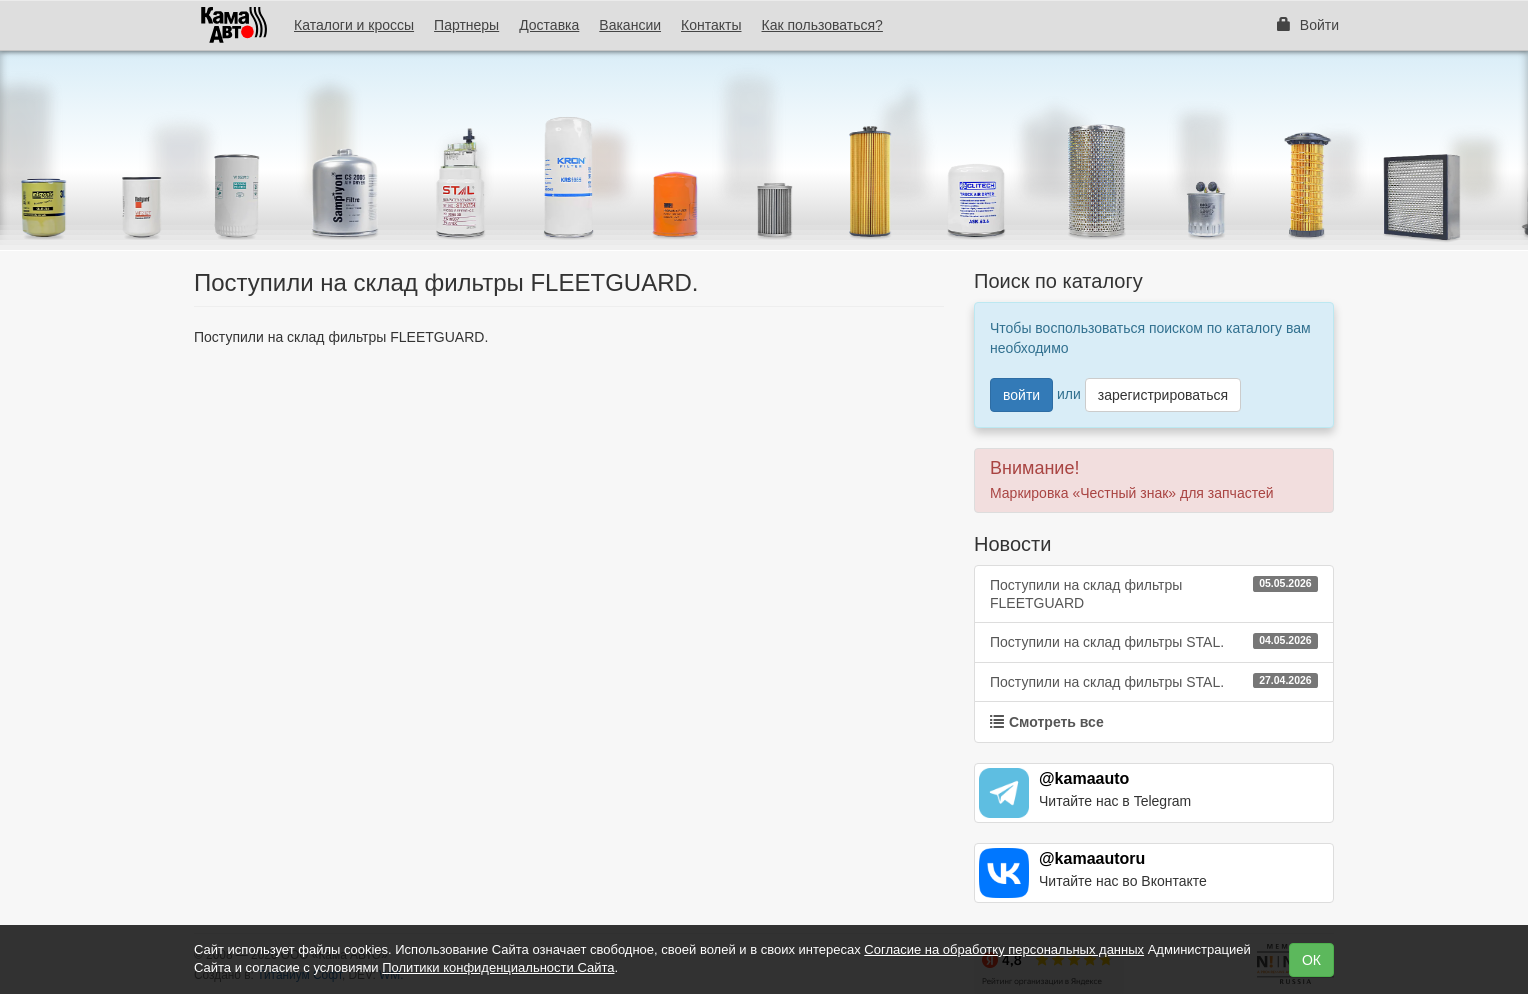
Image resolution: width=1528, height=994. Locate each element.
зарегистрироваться (1163, 395)
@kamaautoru (1092, 858)
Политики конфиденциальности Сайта (498, 967)
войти (1021, 395)
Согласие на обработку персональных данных (1004, 949)
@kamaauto (1084, 778)
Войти (1308, 25)
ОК (1311, 960)
